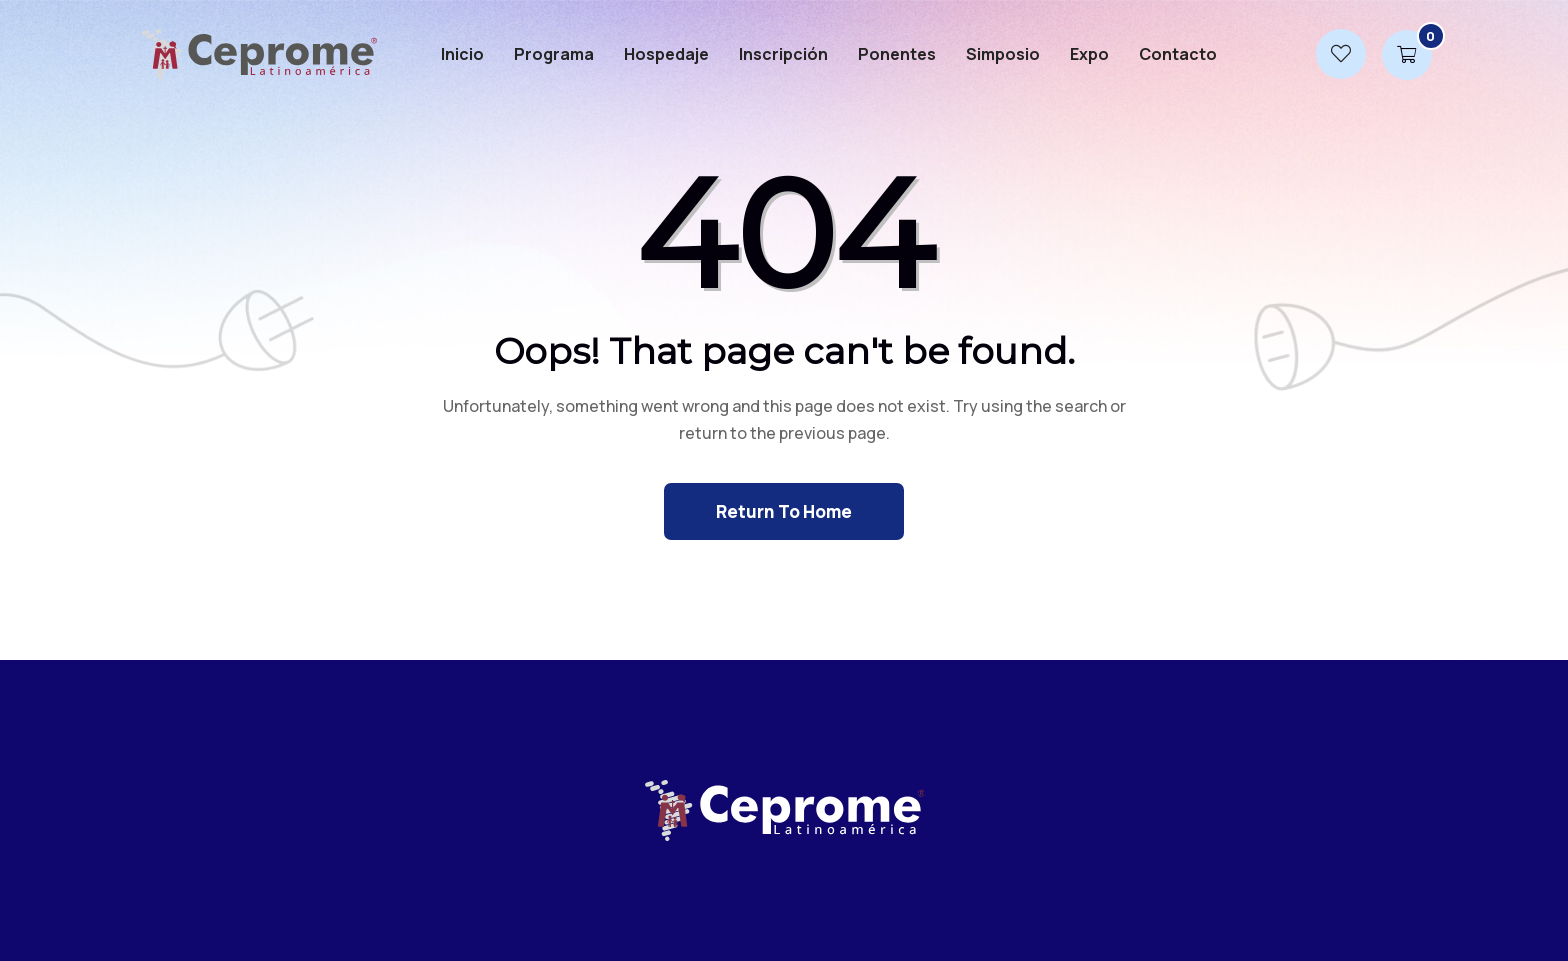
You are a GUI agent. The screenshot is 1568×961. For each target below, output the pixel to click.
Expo (1089, 54)
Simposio (1003, 54)
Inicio (462, 54)
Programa (554, 54)
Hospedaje (666, 54)
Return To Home (784, 511)
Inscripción (783, 54)
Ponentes (897, 54)
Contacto (1178, 54)
